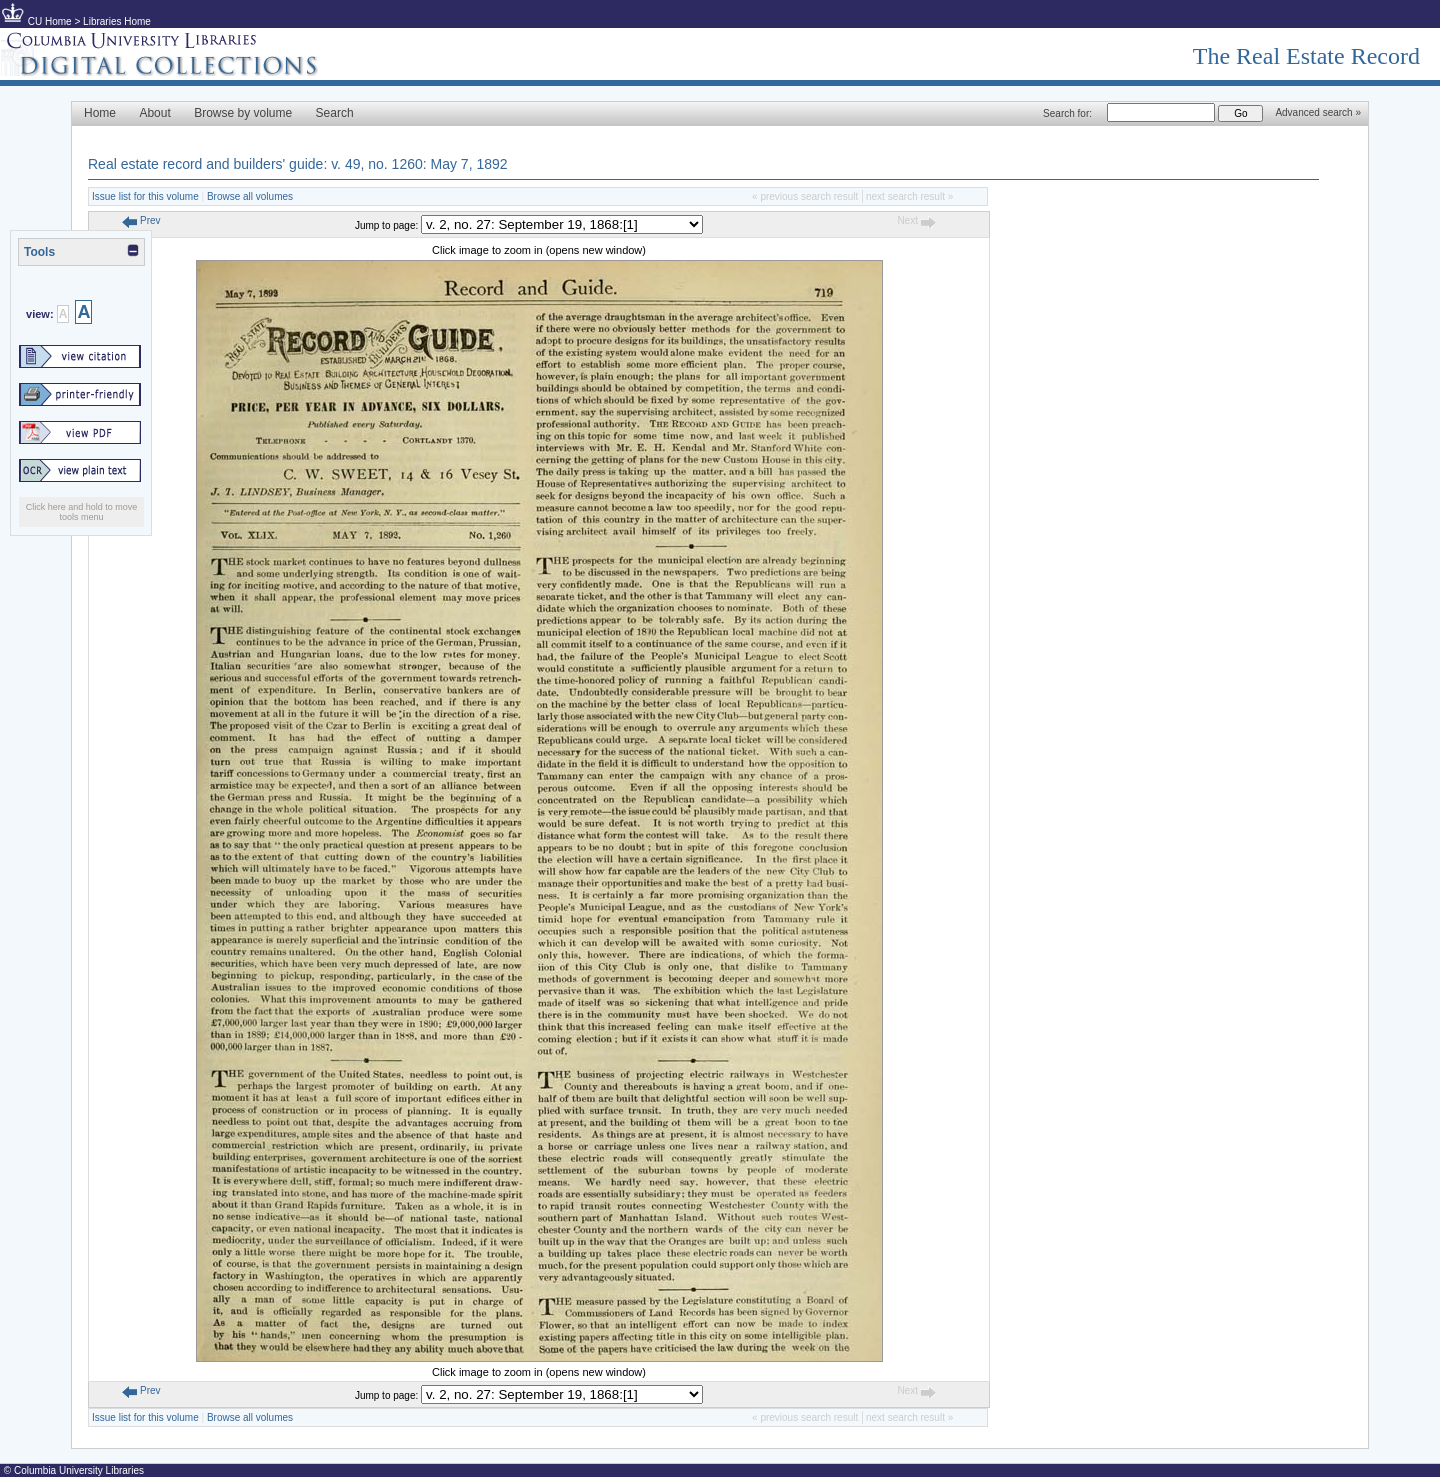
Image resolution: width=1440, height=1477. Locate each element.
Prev (141, 220)
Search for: (1067, 113)
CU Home (50, 21)
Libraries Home (117, 21)
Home (100, 113)
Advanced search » (1318, 112)
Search (335, 113)
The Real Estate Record (1306, 56)
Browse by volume (243, 113)
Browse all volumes (250, 196)
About (154, 113)
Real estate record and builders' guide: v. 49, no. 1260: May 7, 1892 (298, 164)
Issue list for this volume (145, 196)
